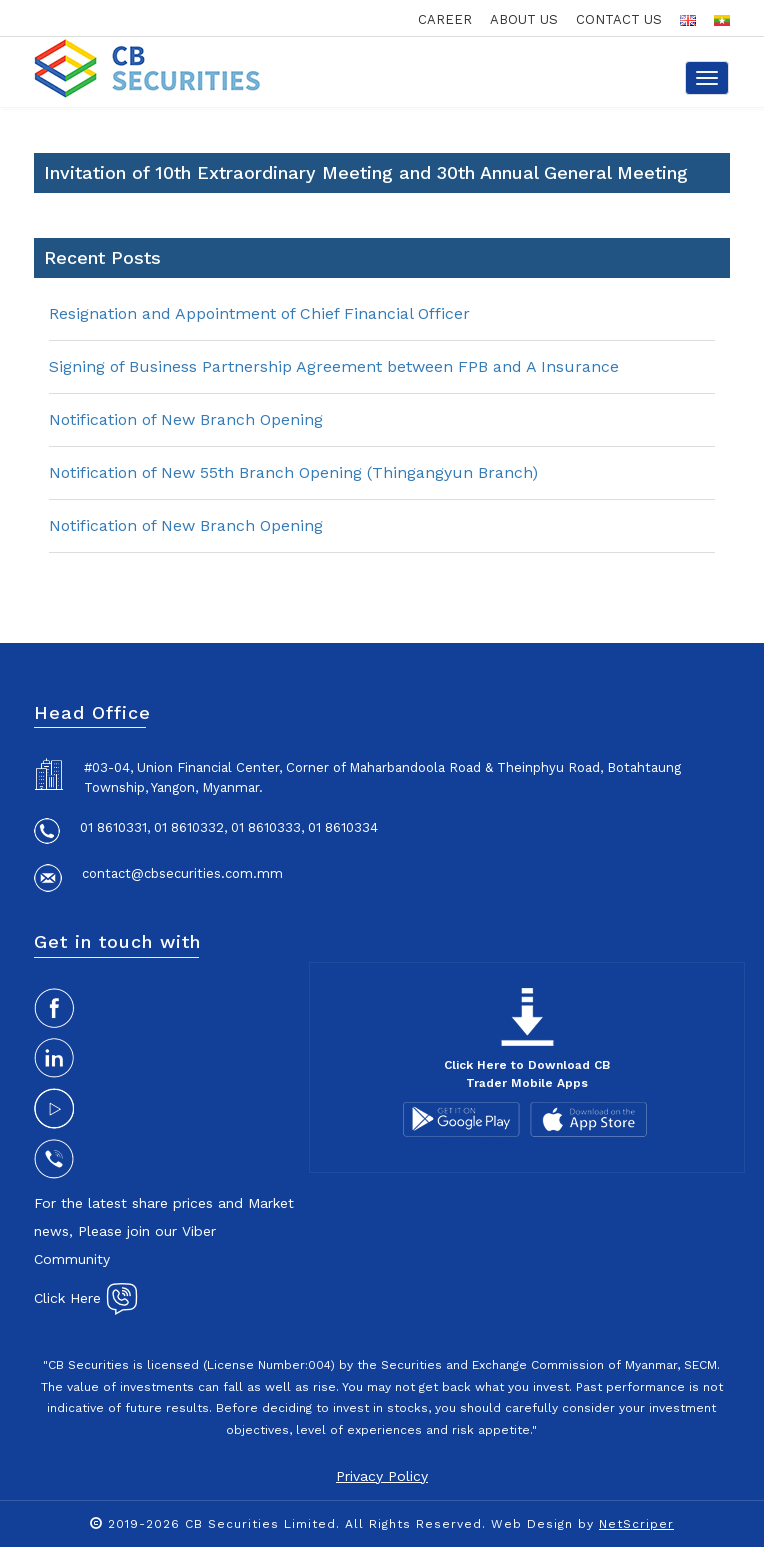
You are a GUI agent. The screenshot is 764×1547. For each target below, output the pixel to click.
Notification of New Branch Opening (186, 419)
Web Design (532, 1524)
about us (524, 19)
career (445, 19)
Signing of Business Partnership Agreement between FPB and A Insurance (334, 366)
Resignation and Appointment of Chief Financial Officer (259, 313)
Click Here (86, 1298)
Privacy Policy (382, 1476)
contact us (619, 19)
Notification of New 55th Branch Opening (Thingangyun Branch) (293, 472)
